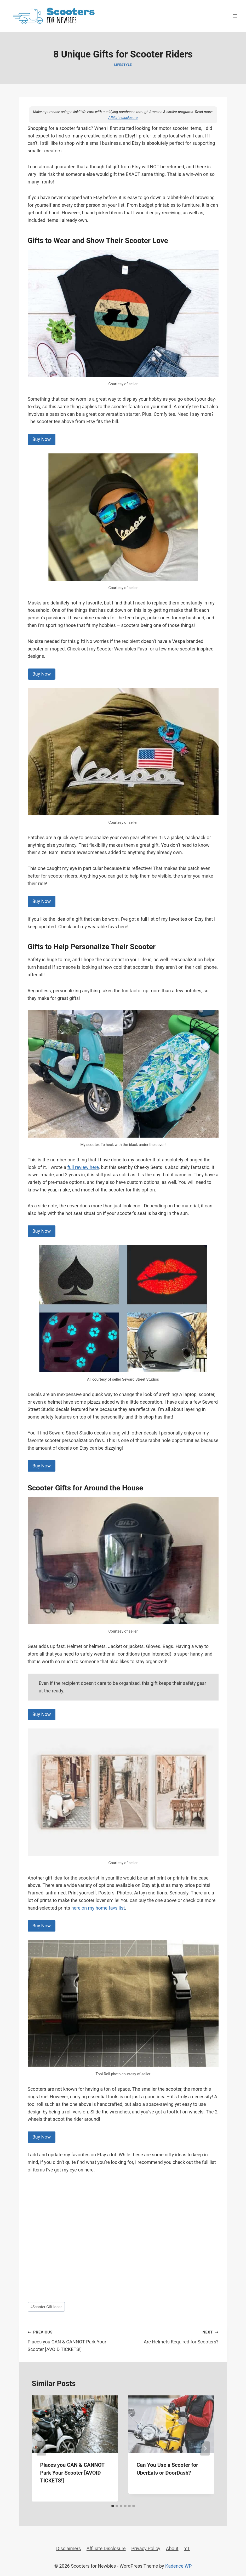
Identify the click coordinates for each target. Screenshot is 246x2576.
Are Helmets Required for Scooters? (173, 2336)
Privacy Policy (145, 2548)
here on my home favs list (97, 1908)
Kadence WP (178, 2566)
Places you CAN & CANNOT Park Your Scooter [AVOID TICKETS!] (73, 2340)
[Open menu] (235, 16)
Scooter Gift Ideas (46, 2307)
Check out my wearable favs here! (93, 926)
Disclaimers (68, 2548)
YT (187, 2548)
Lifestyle (123, 65)
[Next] (205, 2448)
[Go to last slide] (41, 2448)
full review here (83, 1167)
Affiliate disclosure (123, 118)
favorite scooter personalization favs (66, 1440)
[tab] (112, 2506)
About (172, 2548)
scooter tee (48, 421)
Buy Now (41, 439)
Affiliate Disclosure (106, 2548)
